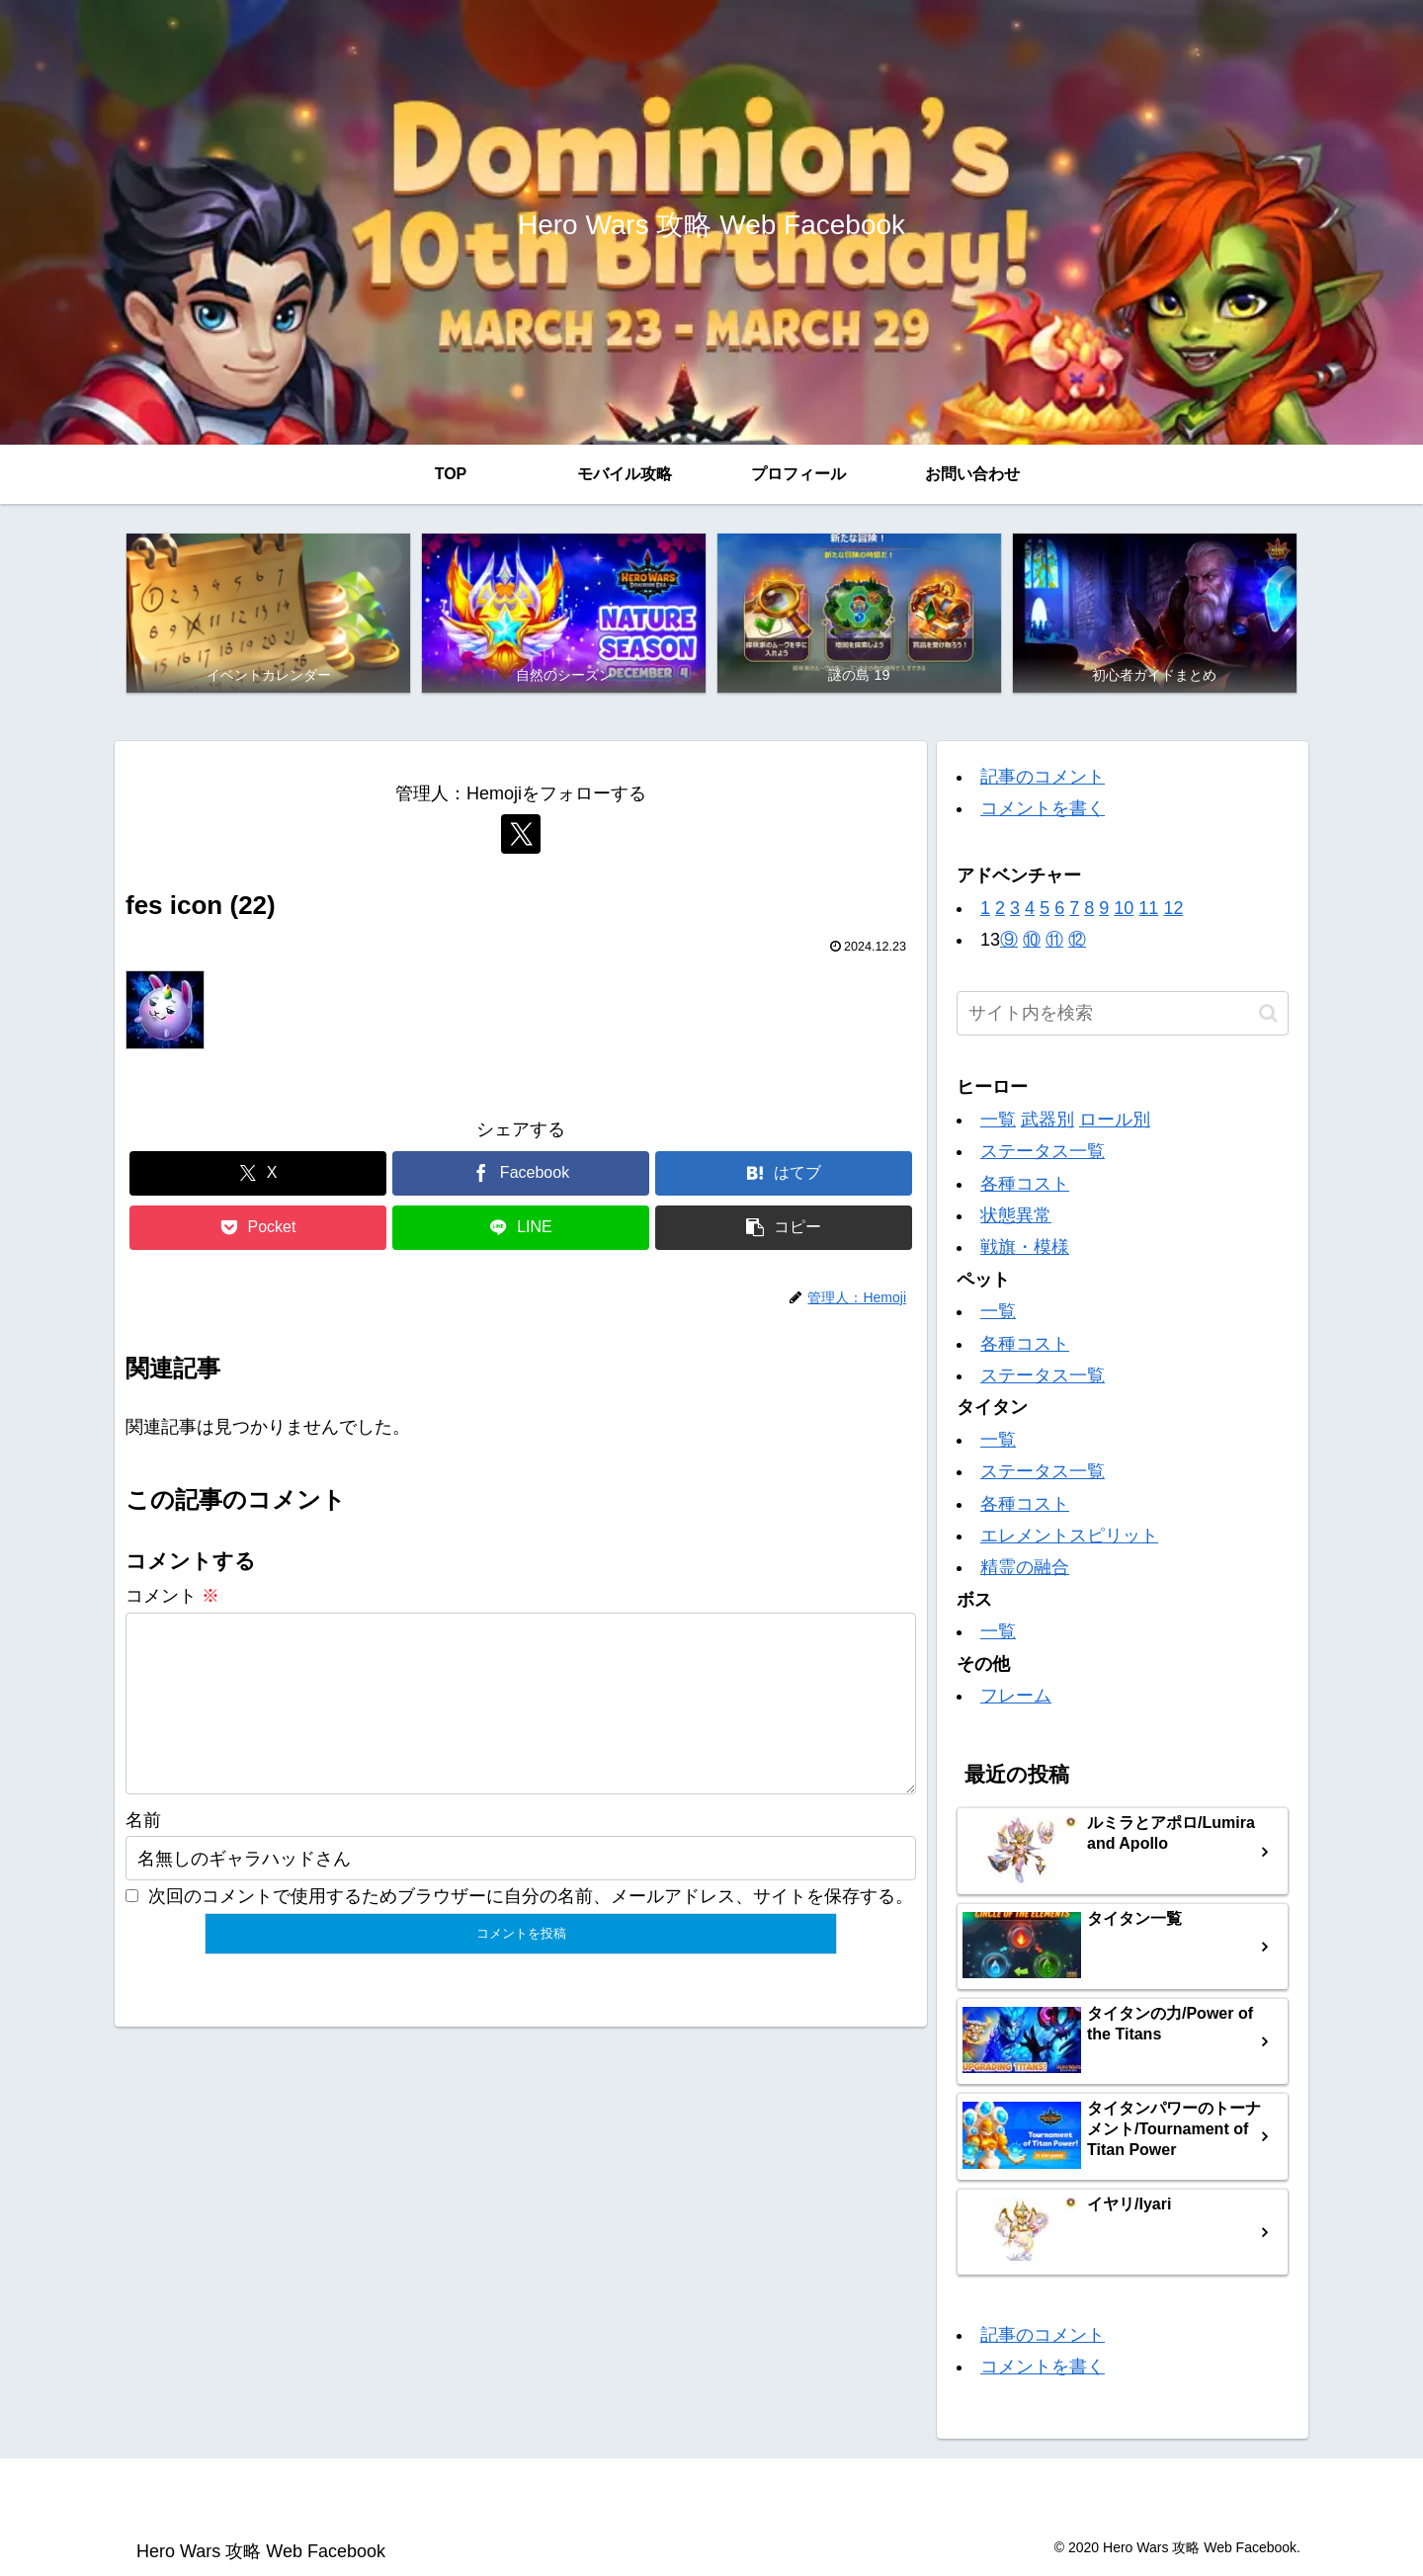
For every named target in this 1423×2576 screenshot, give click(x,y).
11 (1148, 908)
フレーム (1015, 1695)
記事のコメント (1042, 777)
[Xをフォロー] (521, 834)
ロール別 (1114, 1119)
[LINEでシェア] (520, 1227)
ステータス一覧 (1042, 1151)
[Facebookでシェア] (520, 1173)
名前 (143, 1852)
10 (1123, 908)
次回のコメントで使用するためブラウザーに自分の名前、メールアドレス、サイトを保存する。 (530, 1928)
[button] (783, 1227)
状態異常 (1015, 1215)
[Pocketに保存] (257, 1227)
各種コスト (1024, 1184)
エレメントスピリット (1069, 1535)
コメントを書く (1042, 808)
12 (1173, 908)
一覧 (998, 1119)
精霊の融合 (1024, 1567)
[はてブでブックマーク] (783, 1173)
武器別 (1047, 1119)
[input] (1123, 1013)
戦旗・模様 (1024, 1247)
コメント (172, 1596)
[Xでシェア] (257, 1173)
